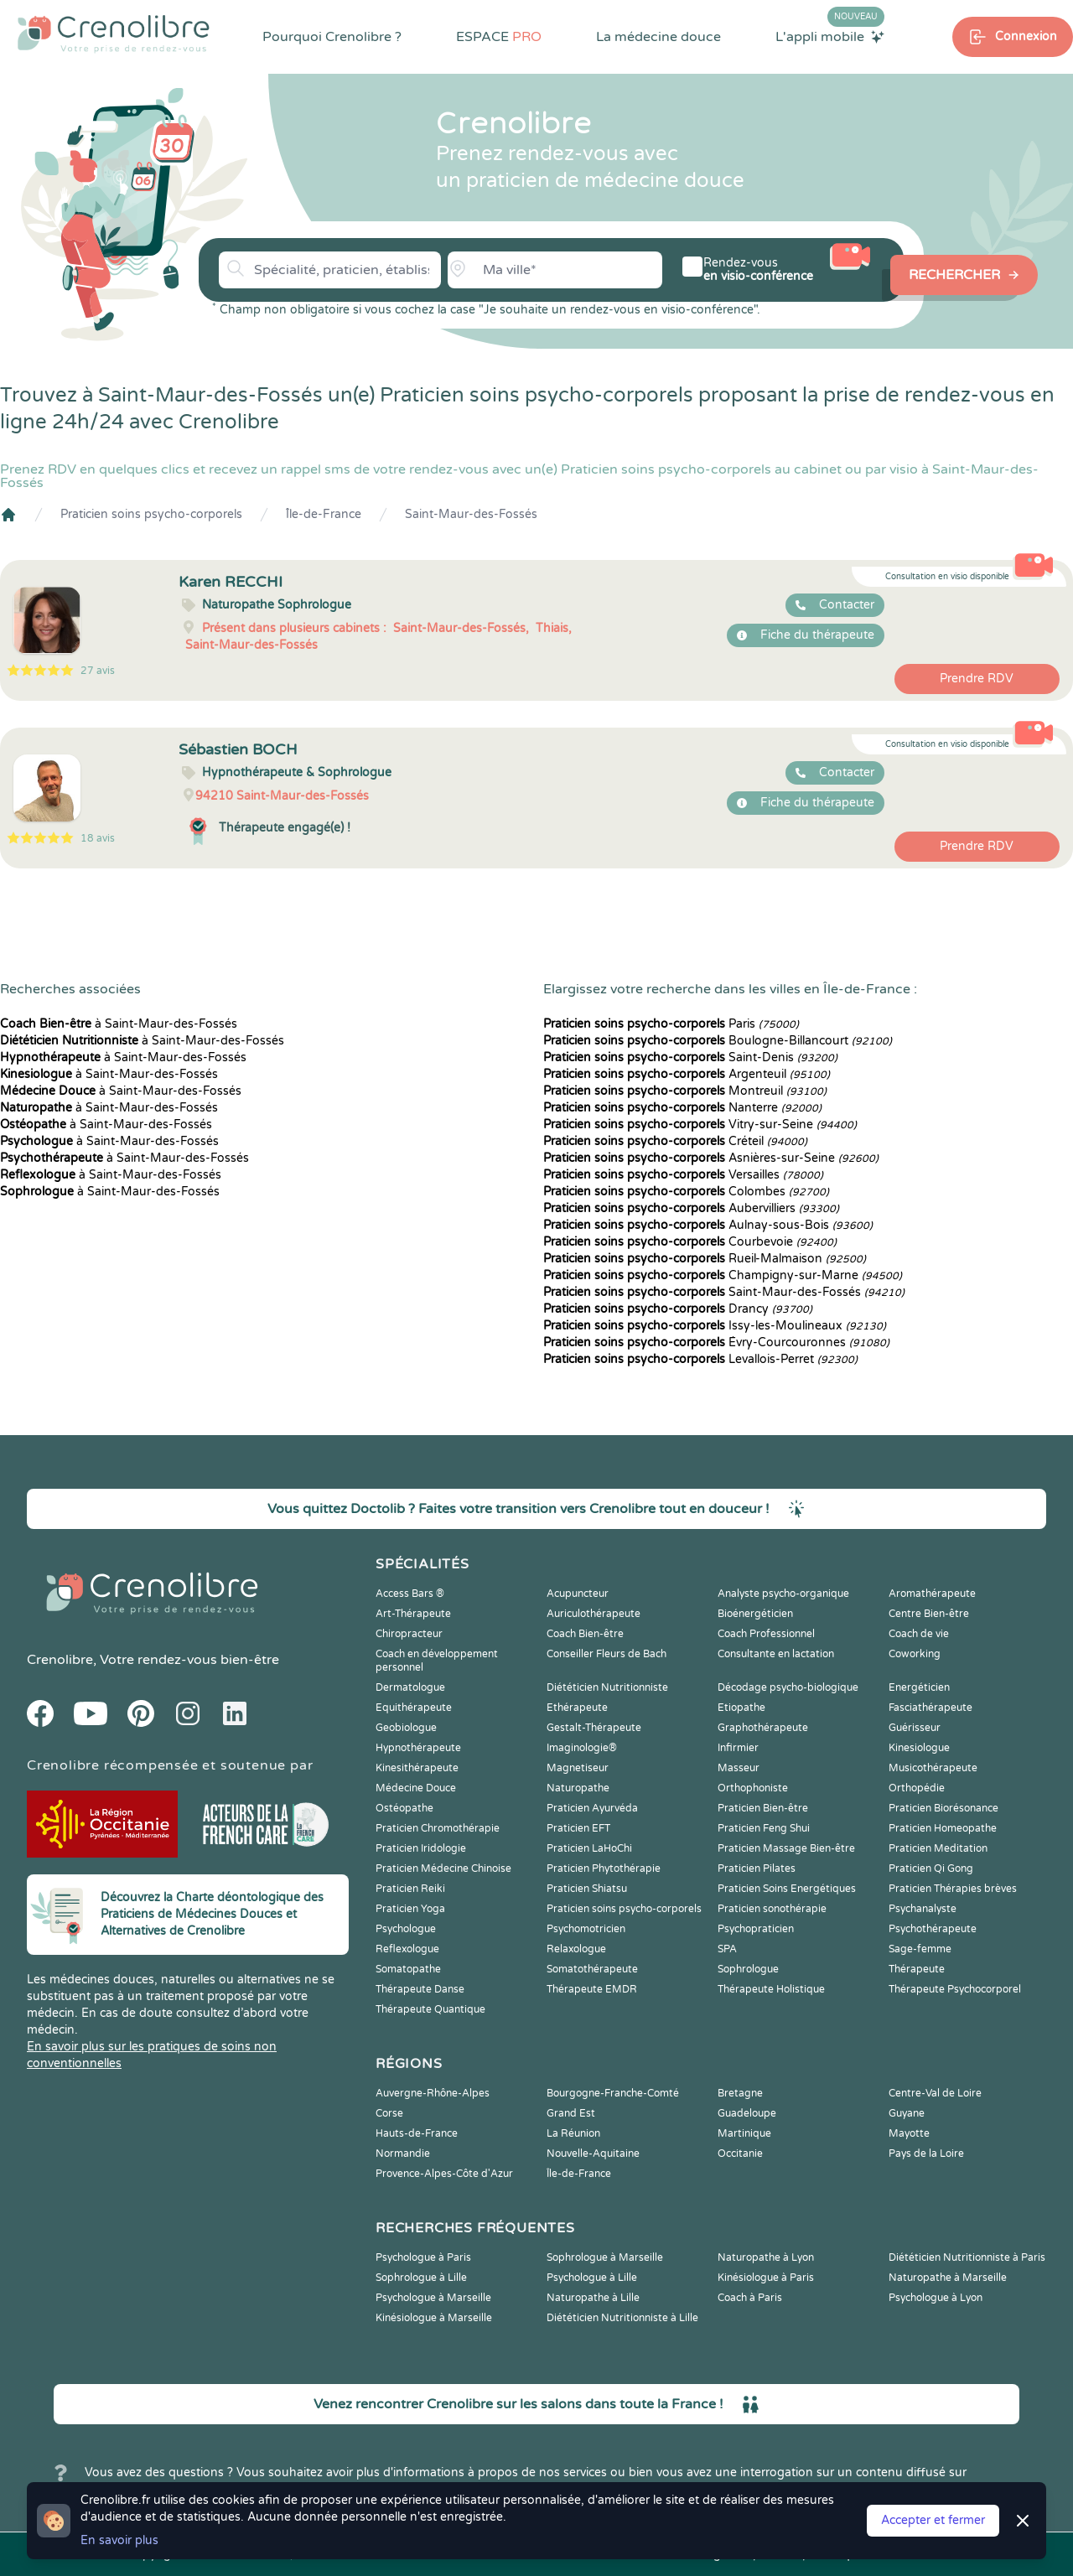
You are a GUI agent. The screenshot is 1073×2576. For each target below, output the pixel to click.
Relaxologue (576, 1949)
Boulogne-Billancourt (717, 1041)
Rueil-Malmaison (704, 1259)
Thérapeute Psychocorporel (955, 1989)
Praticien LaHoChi (589, 1848)
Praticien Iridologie (421, 1848)
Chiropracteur (409, 1634)
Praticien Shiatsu (587, 1888)
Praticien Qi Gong (931, 1868)
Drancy (677, 1309)
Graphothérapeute (763, 1728)
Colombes (686, 1191)
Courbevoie (690, 1242)
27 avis (97, 670)
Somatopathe (408, 1969)
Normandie (403, 2153)
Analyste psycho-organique (783, 1593)
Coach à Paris (750, 2298)
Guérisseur (915, 1728)
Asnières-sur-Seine (711, 1158)
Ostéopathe (404, 1808)
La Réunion (573, 2133)
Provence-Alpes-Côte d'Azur (444, 2173)
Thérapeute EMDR (592, 1989)
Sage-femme (920, 1949)
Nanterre (682, 1108)
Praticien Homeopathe (943, 1828)
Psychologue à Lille (592, 2277)
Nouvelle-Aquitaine (593, 2153)
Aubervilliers (691, 1208)
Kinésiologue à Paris (766, 2277)
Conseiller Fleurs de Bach (606, 1654)
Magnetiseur (578, 1768)
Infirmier (738, 1748)
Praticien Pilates (757, 1868)
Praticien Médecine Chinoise (443, 1868)
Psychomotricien (586, 1929)
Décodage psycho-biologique (788, 1687)
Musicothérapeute (933, 1768)
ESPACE (499, 37)
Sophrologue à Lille (421, 2277)
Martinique (744, 2133)
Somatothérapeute (592, 1969)
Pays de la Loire (926, 2153)
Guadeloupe (747, 2113)
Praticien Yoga (410, 1909)
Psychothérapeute (933, 1929)
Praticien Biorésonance (943, 1808)
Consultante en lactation (776, 1654)
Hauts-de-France (417, 2133)
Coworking (915, 1654)
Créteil (675, 1141)
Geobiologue (406, 1728)
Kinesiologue (919, 1748)
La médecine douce (658, 37)
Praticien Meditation (938, 1848)
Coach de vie (919, 1634)
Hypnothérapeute (418, 1748)
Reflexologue (407, 1949)
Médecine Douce (416, 1788)
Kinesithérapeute (417, 1768)
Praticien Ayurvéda (592, 1808)
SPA (727, 1949)
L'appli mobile (829, 36)
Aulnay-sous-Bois (708, 1225)
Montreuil (685, 1091)
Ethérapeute (577, 1707)
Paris (671, 1024)
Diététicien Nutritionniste (607, 1687)
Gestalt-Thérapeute (594, 1728)
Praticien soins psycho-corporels (151, 514)
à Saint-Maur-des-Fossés (118, 1024)
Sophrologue (748, 1969)
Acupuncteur (578, 1593)
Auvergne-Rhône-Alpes (433, 2093)
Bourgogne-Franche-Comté (613, 2093)
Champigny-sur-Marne (722, 1275)
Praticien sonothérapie (772, 1909)
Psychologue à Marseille (433, 2298)
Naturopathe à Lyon (766, 2257)
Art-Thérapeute (413, 1614)
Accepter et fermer (933, 2520)
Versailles (683, 1175)
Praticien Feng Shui (764, 1828)
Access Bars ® (410, 1593)
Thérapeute (917, 1969)
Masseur (738, 1768)
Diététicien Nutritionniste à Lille (622, 2318)
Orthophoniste (753, 1788)
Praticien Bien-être (763, 1808)
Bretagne (740, 2093)
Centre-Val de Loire (935, 2093)
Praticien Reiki (410, 1888)
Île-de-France (323, 514)
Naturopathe (578, 1788)
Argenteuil (686, 1074)
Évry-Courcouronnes (716, 1342)
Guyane (907, 2113)
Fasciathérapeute (930, 1707)
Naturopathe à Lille (593, 2298)
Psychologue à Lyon (935, 2298)
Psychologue (406, 1929)
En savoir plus (119, 2540)
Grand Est (571, 2113)
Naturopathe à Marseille (948, 2277)
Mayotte (909, 2133)
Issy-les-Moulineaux (714, 1326)
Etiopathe (741, 1707)
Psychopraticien (756, 1929)
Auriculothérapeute (593, 1614)
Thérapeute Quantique (430, 2009)
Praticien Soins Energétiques (787, 1888)
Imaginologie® (582, 1748)
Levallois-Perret (700, 1359)
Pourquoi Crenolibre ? (332, 37)
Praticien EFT (578, 1828)
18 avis (97, 838)
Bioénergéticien (755, 1614)
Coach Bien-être (585, 1634)
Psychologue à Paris (423, 2257)
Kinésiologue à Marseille (434, 2318)
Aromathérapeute (932, 1593)
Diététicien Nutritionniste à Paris (967, 2257)
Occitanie (740, 2153)
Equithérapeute (414, 1707)
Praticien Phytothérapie (604, 1868)
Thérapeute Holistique (771, 1989)
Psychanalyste (922, 1909)
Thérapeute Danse (420, 1989)
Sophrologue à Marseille (605, 2257)
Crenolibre (60, 1659)
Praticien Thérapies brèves (953, 1888)
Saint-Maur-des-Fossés (471, 514)
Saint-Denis (690, 1057)
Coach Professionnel (766, 1634)
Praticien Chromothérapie (438, 1828)
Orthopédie (917, 1788)
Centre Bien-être (929, 1614)
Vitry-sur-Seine (700, 1124)
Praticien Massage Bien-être (786, 1848)
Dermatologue (410, 1687)
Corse (389, 2113)
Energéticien (919, 1687)
